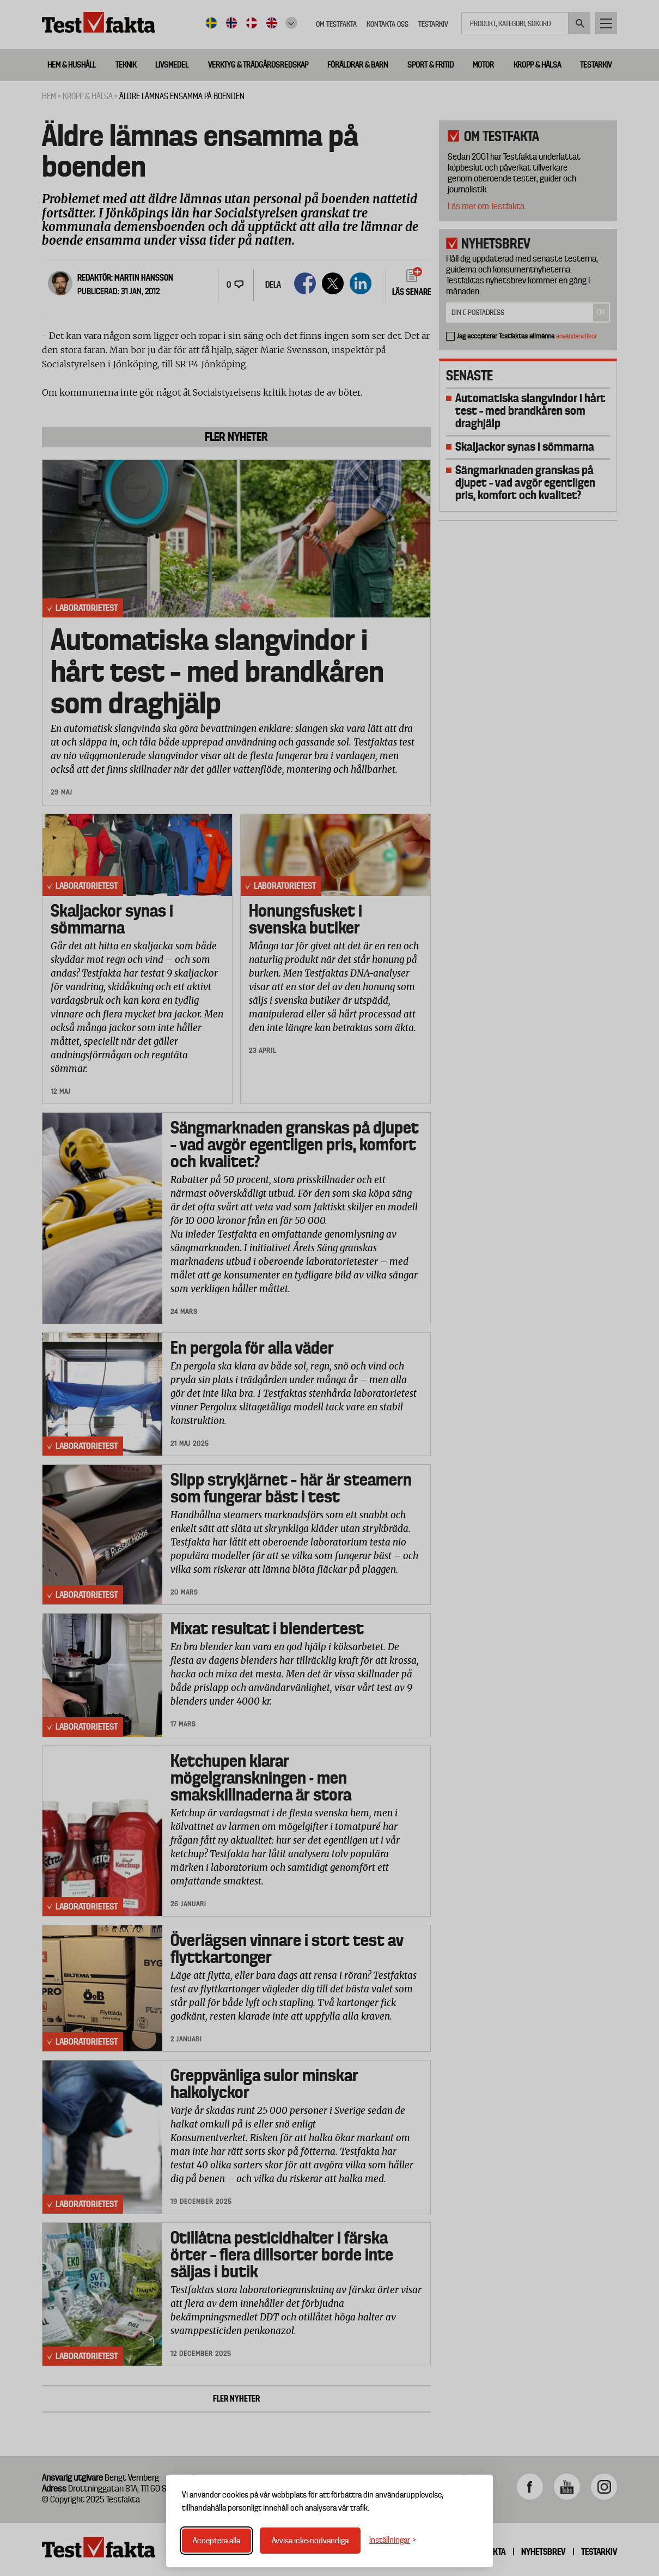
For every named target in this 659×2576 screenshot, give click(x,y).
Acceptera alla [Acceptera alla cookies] (216, 2540)
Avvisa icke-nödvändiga (310, 2540)
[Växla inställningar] (392, 2540)
